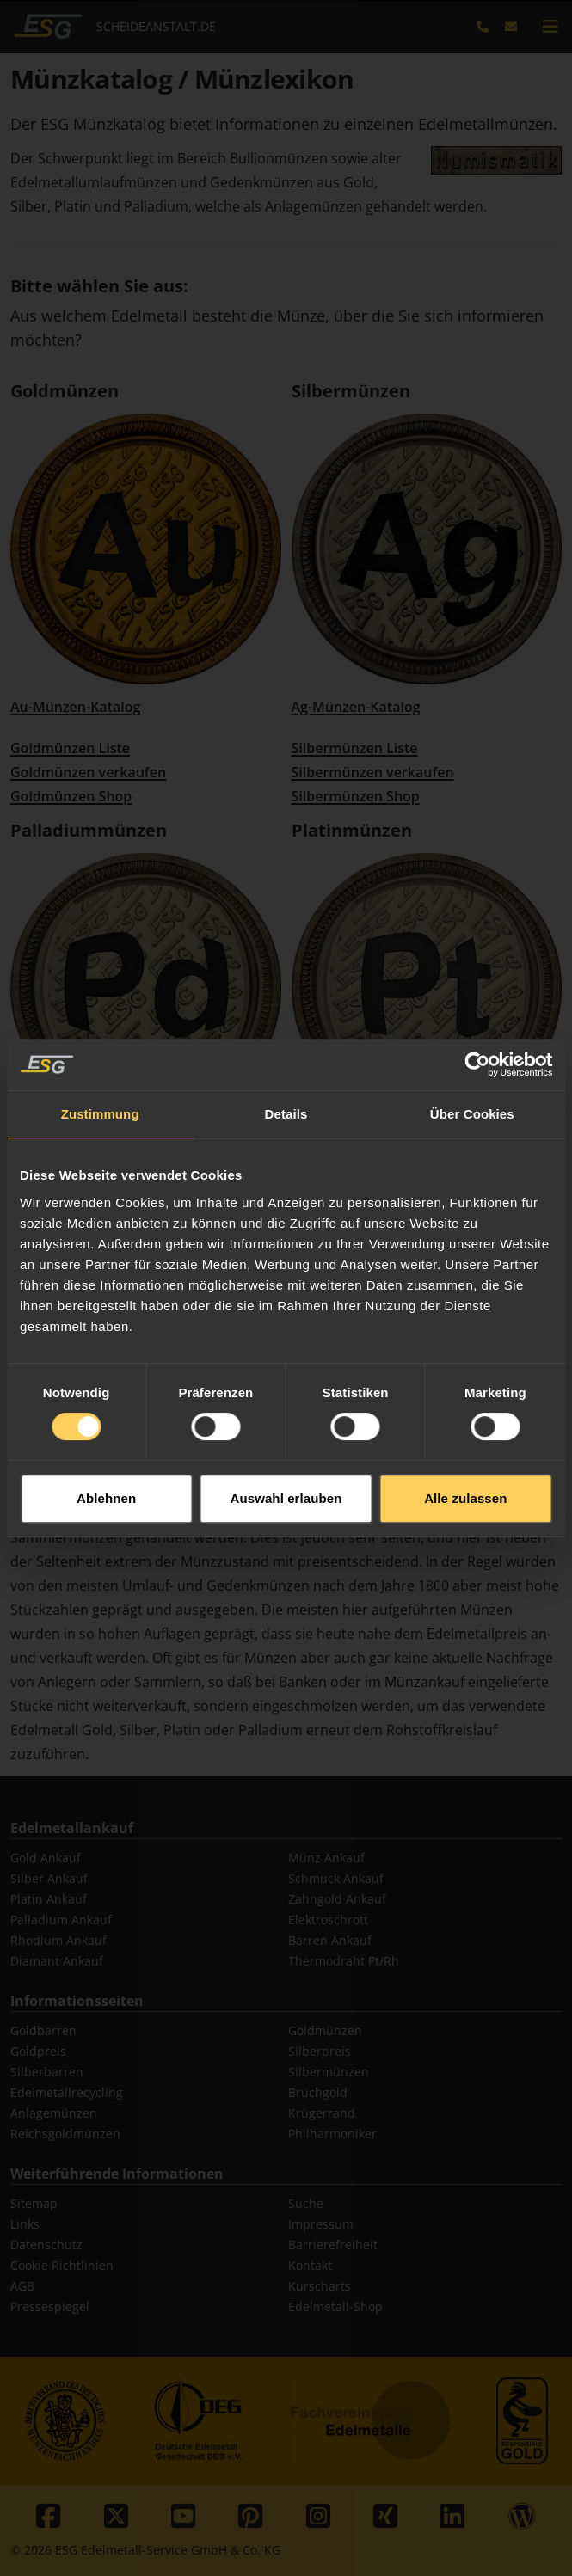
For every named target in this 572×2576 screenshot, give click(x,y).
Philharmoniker (332, 2133)
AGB (22, 2286)
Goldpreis (38, 2051)
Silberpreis (319, 2051)
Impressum (321, 2224)
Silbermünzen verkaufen (373, 772)
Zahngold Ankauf (337, 1899)
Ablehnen (106, 1424)
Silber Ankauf (49, 1878)
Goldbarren (43, 2030)
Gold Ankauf (45, 1857)
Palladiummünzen (88, 830)
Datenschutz (46, 2244)
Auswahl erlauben (286, 1424)
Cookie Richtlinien (62, 2265)
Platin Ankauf (48, 1899)
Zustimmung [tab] (100, 1040)
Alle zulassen (465, 1424)
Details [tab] (286, 1040)
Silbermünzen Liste (355, 748)
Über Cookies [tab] (472, 1040)
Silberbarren (46, 2072)
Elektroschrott (328, 1919)
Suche (305, 2203)
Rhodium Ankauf (58, 1940)
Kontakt (310, 2265)
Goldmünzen (64, 390)
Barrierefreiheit (333, 2244)
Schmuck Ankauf (336, 1878)
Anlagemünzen (53, 2113)
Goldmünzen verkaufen (88, 772)
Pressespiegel (49, 2306)
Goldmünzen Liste (70, 748)
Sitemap (34, 2203)
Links (25, 2224)
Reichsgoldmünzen (65, 2133)
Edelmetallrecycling (66, 2092)
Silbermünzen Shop (356, 796)
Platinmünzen (352, 830)
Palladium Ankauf (61, 1919)
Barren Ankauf (330, 1940)
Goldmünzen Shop (71, 796)
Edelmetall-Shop (335, 2306)
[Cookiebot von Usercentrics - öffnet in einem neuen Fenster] (477, 991)
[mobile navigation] (550, 27)
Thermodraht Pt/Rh (343, 1961)
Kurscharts (319, 2286)
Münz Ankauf (326, 1857)
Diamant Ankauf (56, 1961)
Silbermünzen (351, 390)
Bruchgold (318, 2092)
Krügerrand (321, 2113)
